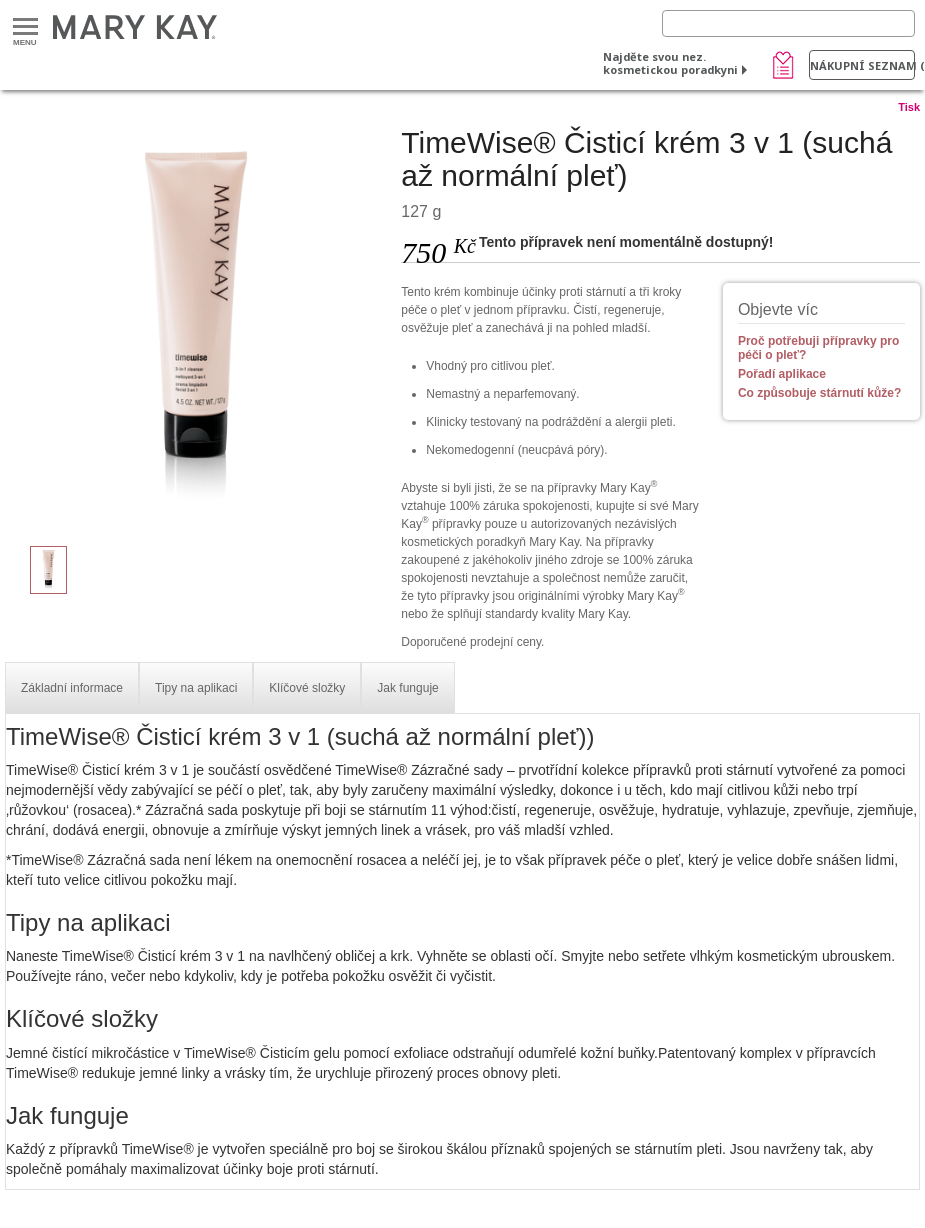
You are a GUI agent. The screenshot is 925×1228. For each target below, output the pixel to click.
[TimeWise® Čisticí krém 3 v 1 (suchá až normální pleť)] (195, 326)
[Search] (788, 23)
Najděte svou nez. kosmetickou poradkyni (670, 63)
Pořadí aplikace (782, 374)
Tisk (909, 107)
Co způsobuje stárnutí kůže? (819, 393)
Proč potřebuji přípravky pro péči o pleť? (818, 348)
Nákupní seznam (862, 65)
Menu (25, 27)
